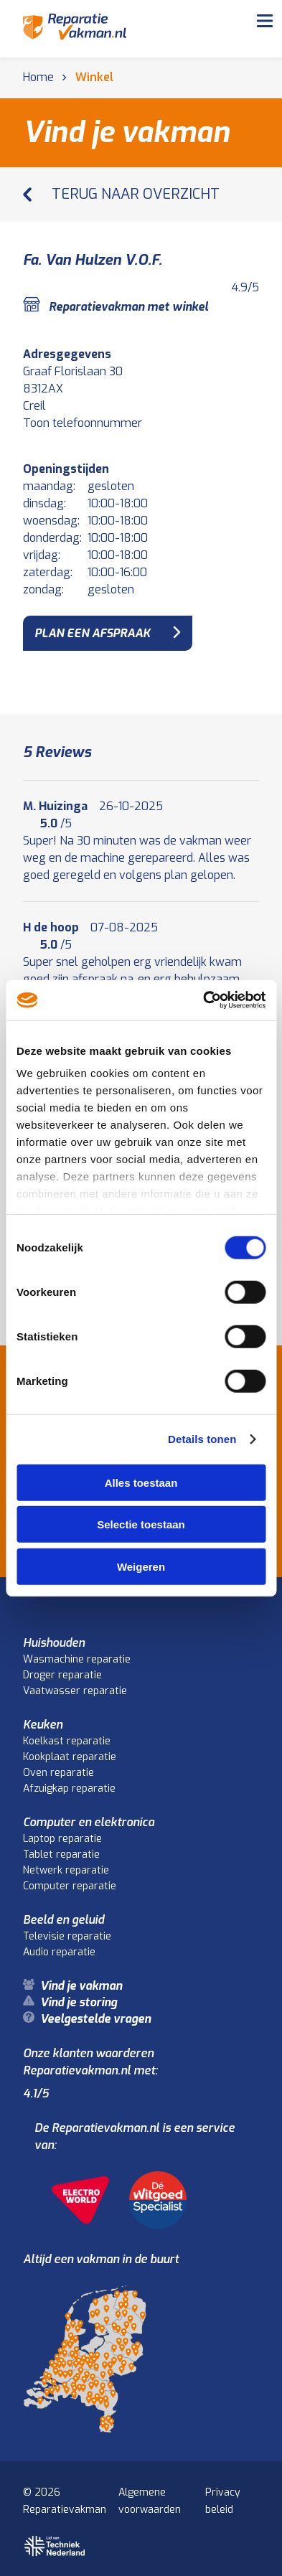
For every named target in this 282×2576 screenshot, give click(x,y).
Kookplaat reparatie (69, 1757)
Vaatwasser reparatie (75, 1691)
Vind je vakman (81, 1985)
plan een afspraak (92, 633)
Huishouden (54, 1642)
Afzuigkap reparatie (69, 1788)
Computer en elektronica (88, 1822)
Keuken (42, 1724)
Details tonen (202, 1439)
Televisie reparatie (67, 1936)
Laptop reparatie (62, 1839)
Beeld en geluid (63, 1919)
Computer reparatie (69, 1886)
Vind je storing (78, 2002)
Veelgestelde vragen (95, 2018)
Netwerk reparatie (66, 1870)
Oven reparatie (58, 1773)
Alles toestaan (141, 1482)
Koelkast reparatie (67, 1741)
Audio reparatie (59, 1952)
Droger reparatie (62, 1675)
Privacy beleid (222, 2501)
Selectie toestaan (141, 1524)
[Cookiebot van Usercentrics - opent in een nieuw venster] (203, 1000)
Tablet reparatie (61, 1854)
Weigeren (141, 1566)
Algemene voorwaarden (149, 2501)
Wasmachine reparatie (77, 1659)
